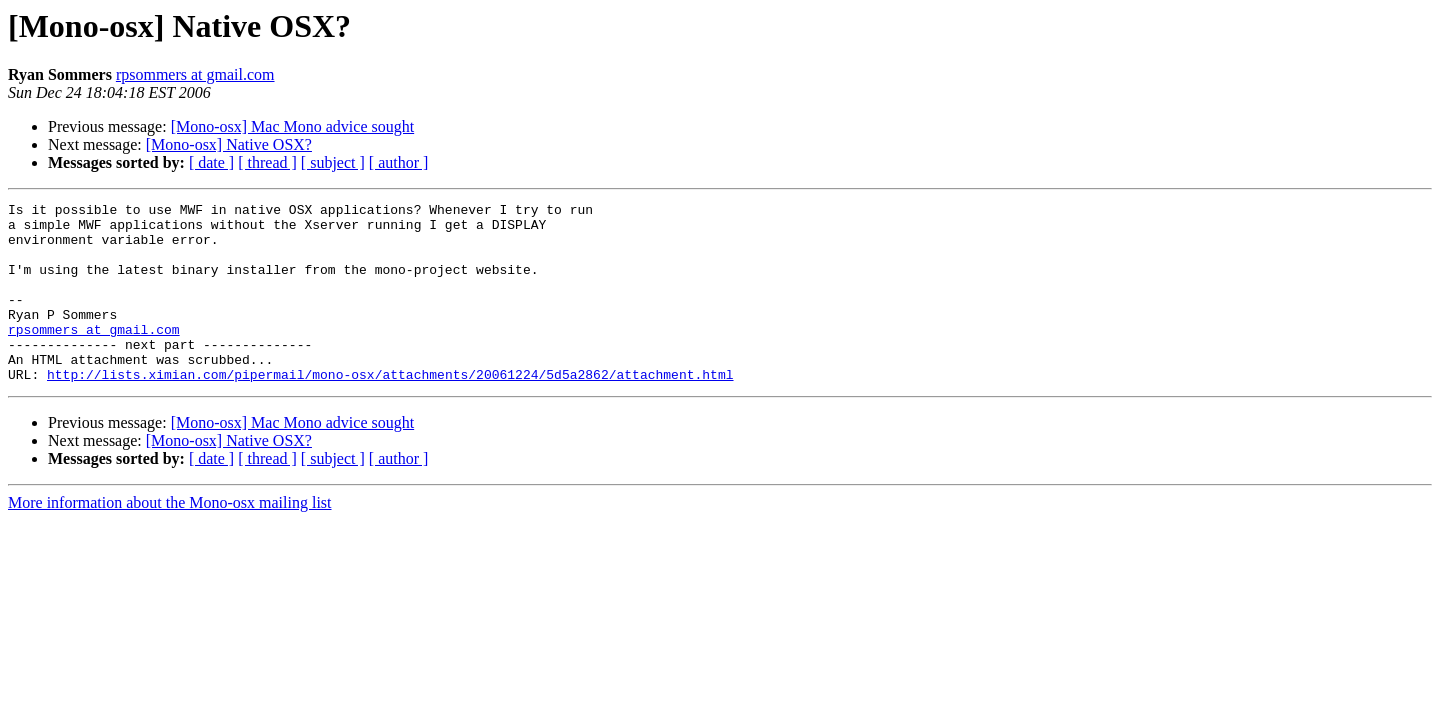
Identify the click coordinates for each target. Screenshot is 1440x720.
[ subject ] (333, 162)
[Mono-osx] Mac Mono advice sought (293, 126)
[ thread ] (267, 162)
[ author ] (399, 162)
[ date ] (211, 162)
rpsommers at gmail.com (195, 74)
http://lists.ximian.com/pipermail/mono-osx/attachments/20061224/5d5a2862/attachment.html (390, 410)
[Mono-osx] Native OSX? (229, 144)
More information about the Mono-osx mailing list (170, 538)
